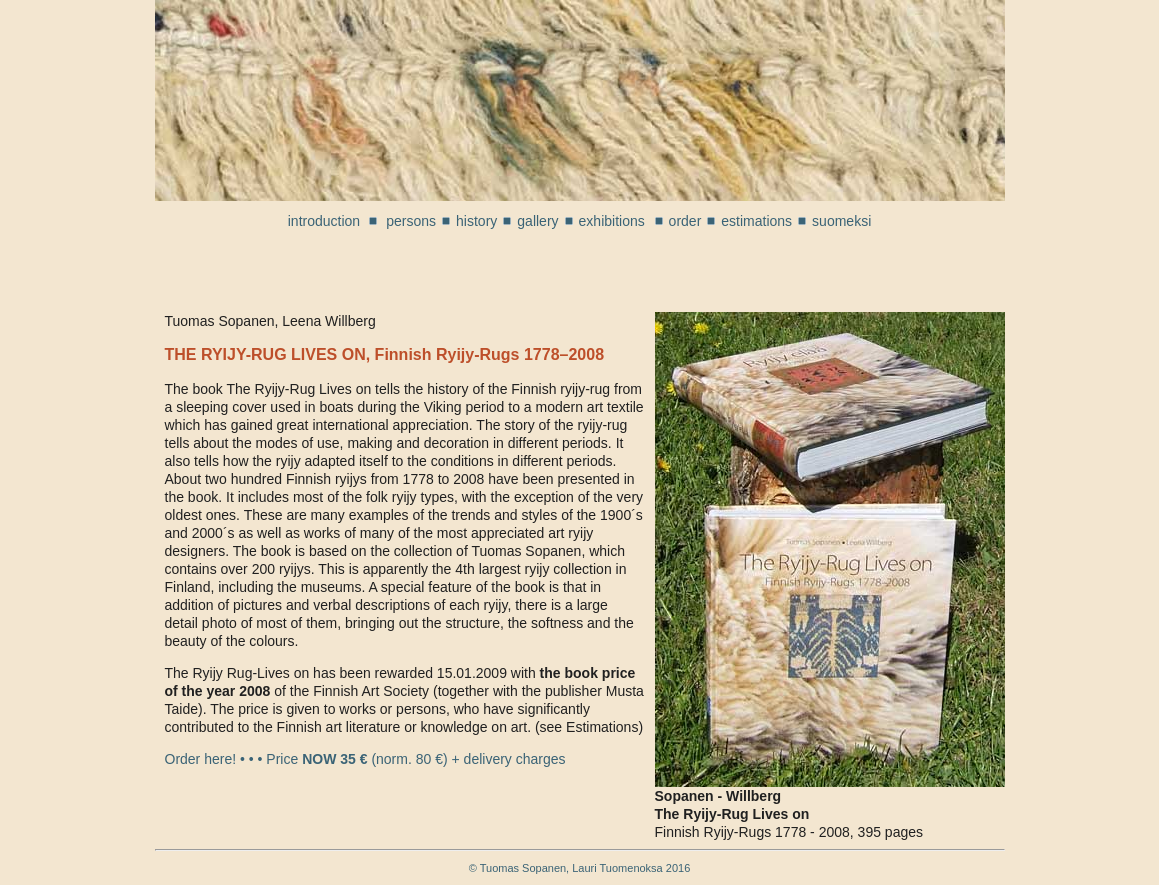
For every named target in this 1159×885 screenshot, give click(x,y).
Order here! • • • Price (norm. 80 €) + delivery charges (365, 759)
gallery (537, 221)
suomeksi (841, 221)
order (685, 221)
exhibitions (614, 221)
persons (411, 221)
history (476, 221)
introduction (324, 221)
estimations (756, 221)
